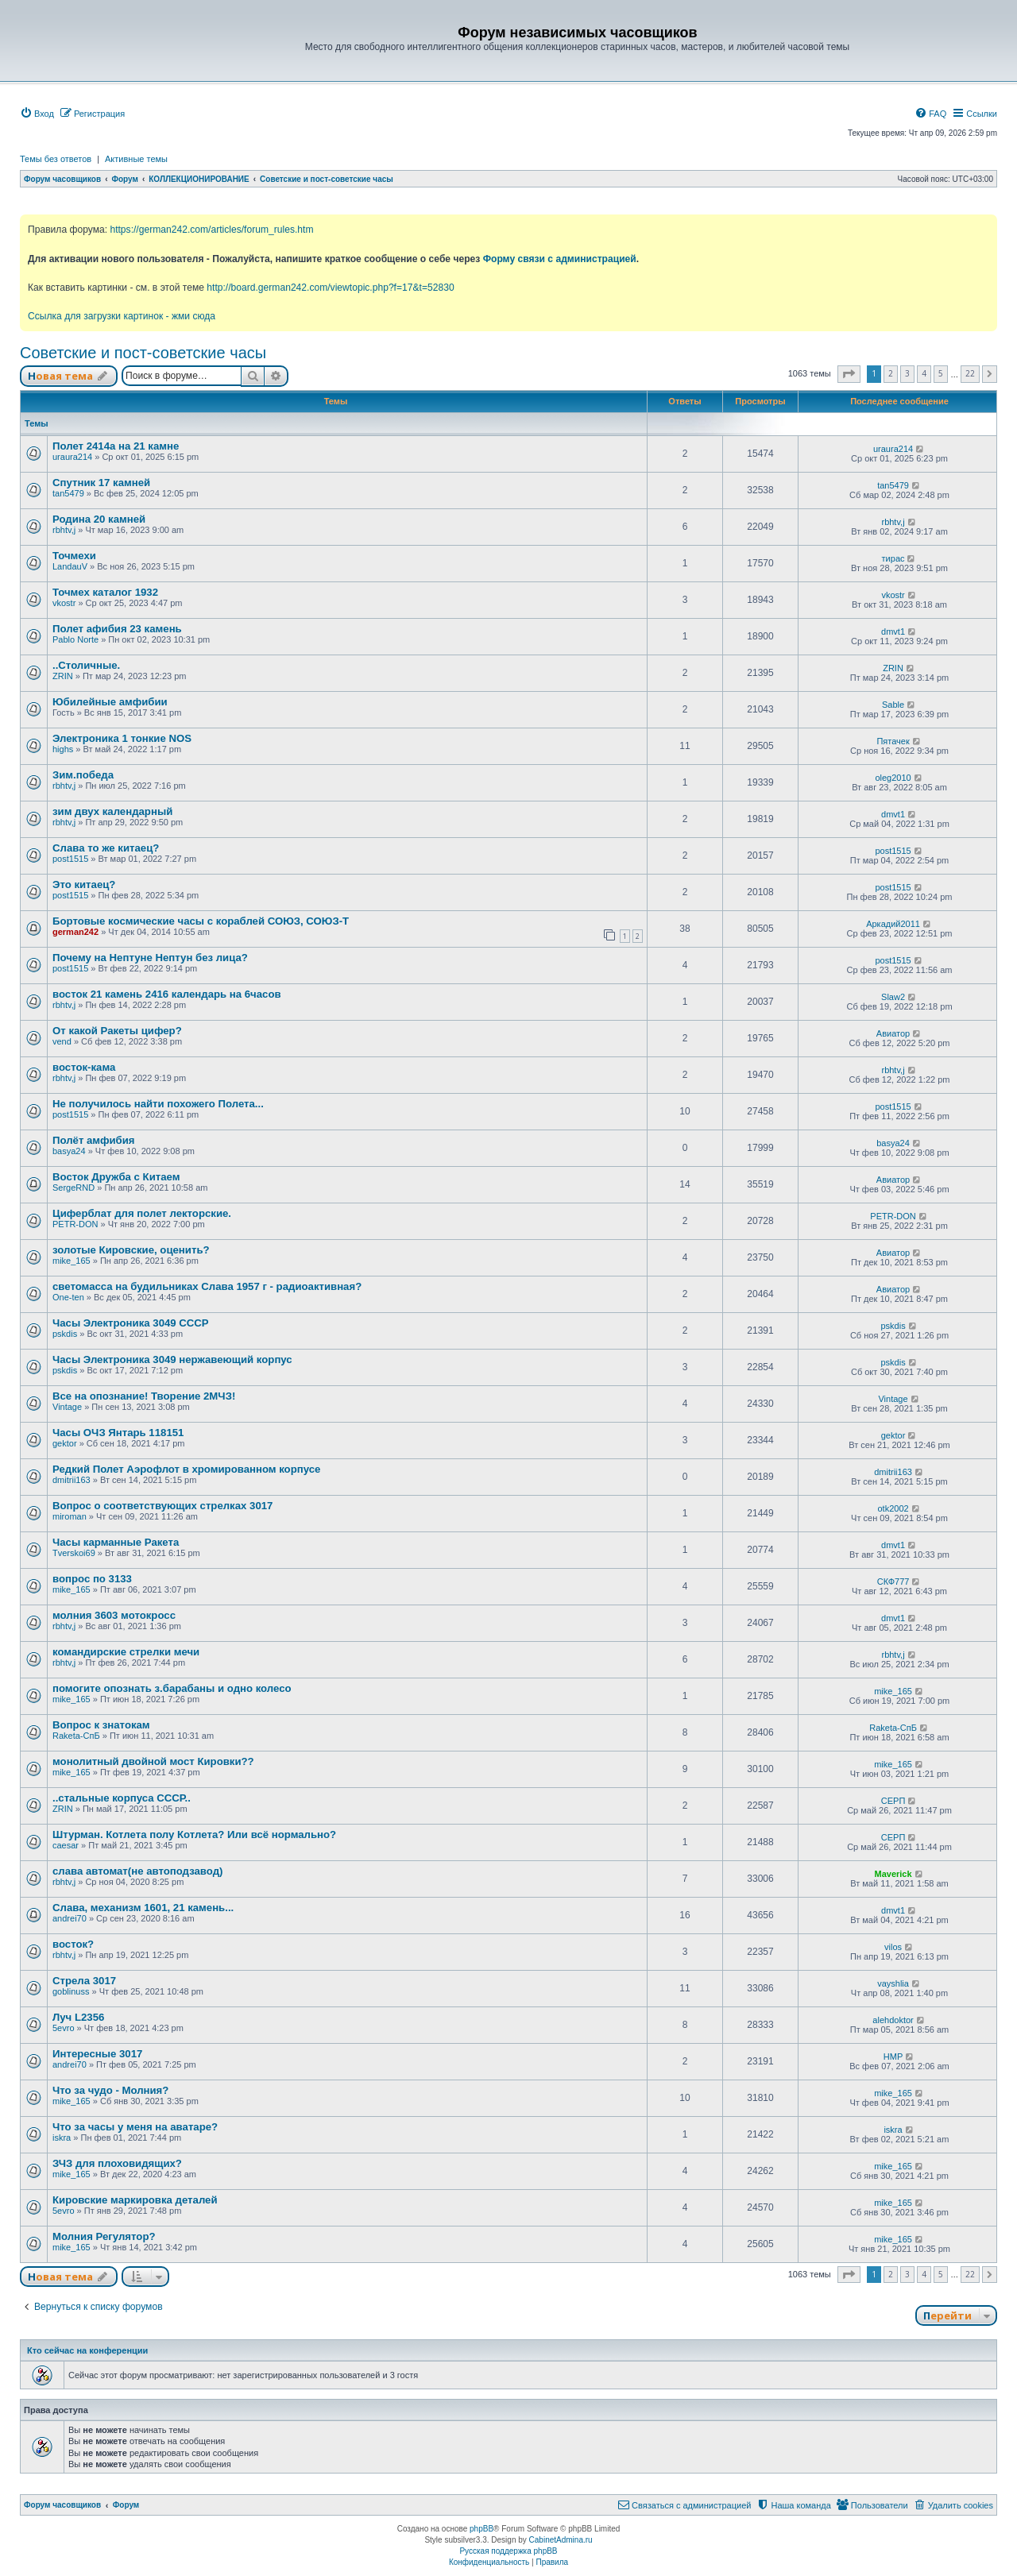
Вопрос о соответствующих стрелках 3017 (162, 1506)
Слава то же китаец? (105, 848)
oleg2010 (893, 777)
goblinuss (70, 1991)
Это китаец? (83, 884)
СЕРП (893, 1801)
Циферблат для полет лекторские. (141, 1213)
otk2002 (892, 1508)
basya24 (69, 1151)
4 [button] (924, 373)
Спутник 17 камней (101, 483)
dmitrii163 (71, 1480)
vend (62, 1041)
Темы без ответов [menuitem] (55, 159)
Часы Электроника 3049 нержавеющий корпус (172, 1359)
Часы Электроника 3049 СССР (130, 1323)
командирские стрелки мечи (125, 1652)
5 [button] (940, 373)
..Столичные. (86, 665)
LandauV (69, 566)
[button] (848, 374)
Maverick (893, 1874)
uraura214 (72, 457)
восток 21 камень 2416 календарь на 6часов (166, 994)
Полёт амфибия (93, 1140)
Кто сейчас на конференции (87, 2350)
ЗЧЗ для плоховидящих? (117, 2163)
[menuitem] (37, 113)
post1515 (70, 858)
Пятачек (892, 741)
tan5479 (68, 493)
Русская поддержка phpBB (508, 2551)
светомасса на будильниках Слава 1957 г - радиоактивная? (207, 1286)
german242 (75, 932)
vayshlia (893, 1983)
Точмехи (74, 556)
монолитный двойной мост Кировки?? (153, 1761)
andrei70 (69, 1918)
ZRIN (62, 676)
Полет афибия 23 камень (117, 629)
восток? (73, 1944)
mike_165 (71, 1260)
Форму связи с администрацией (559, 259)
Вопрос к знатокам (101, 1725)
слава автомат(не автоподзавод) (137, 1871)
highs (62, 749)
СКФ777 (893, 1581)
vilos (893, 1947)
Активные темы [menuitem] (136, 159)
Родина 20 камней (98, 519)
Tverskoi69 (73, 1553)
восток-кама (83, 1067)
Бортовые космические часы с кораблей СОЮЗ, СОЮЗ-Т (200, 921)
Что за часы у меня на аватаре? (135, 2127)
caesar (65, 1845)
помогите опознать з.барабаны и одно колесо (172, 1688)
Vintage (67, 1407)
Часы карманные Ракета (115, 1542)
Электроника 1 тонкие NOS (121, 738)
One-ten (68, 1297)
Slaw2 (893, 997)
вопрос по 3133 (92, 1579)
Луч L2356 (78, 2017)
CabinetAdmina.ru (561, 2539)
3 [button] (907, 373)
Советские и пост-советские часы (143, 352)
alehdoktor (892, 2020)
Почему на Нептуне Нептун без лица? (150, 958)
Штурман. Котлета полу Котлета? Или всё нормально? (194, 1834)
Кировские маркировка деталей (135, 2200)
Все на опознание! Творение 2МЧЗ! (143, 1396)
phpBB (481, 2528)
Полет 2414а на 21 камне (115, 446)
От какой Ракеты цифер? (117, 1031)
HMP (893, 2056)
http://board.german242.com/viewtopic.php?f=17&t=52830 (330, 287)
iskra (61, 2137)
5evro (63, 2028)
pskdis (64, 1333)
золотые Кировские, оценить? (131, 1250)
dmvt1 (893, 631)
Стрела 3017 (84, 1981)
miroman (69, 1516)
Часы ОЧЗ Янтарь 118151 (118, 1433)
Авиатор (893, 1033)
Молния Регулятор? (104, 2236)
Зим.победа (83, 775)
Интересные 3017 (97, 2054)
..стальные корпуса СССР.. (121, 1798)
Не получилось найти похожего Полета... (158, 1104)
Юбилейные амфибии (110, 702)
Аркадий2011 (893, 924)
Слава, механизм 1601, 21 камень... (143, 1908)
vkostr (63, 603)
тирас (893, 558)
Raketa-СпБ (76, 1735)
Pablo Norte (75, 639)
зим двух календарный (112, 811)
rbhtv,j (63, 530)
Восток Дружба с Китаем (116, 1177)
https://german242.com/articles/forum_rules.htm (211, 229)
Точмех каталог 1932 (105, 592)
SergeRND (73, 1187)
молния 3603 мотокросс (114, 1615)
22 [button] (970, 373)
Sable (893, 704)
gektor (64, 1443)
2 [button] (890, 373)
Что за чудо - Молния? (110, 2090)
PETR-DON (75, 1224)
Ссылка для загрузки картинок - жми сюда (121, 316)
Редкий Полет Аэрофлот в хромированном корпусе (186, 1469)
